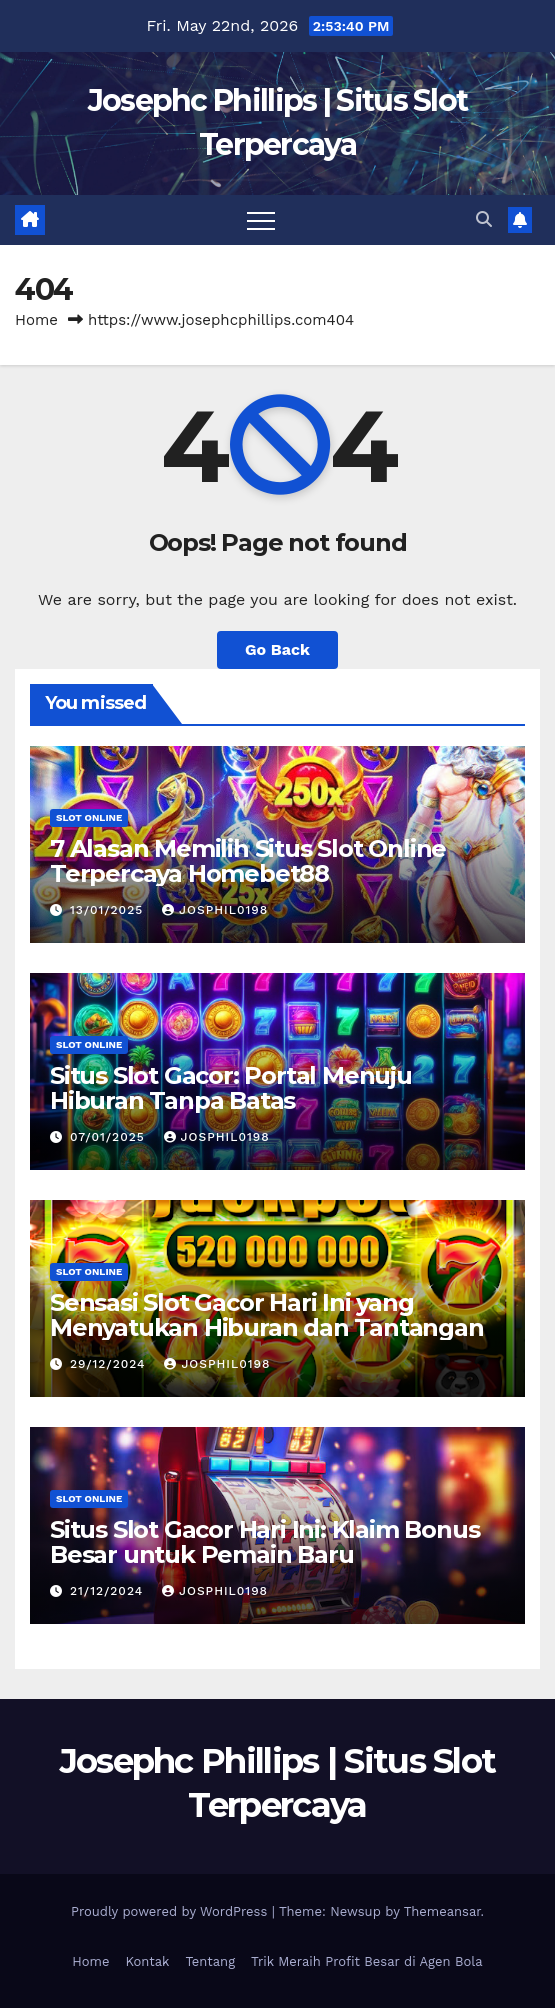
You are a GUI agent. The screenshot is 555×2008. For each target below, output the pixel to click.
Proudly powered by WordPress (171, 1911)
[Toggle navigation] (261, 220)
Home (36, 320)
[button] (484, 219)
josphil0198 (215, 910)
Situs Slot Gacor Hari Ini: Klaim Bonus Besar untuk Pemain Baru (264, 1542)
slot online (89, 817)
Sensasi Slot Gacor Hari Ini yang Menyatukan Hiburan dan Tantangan (267, 1315)
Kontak (147, 1961)
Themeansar (442, 1911)
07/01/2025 (110, 1137)
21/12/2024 (109, 1591)
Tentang (210, 1961)
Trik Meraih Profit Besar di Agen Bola (367, 1961)
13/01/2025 (109, 910)
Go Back (277, 649)
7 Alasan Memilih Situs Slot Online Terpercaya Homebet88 (248, 861)
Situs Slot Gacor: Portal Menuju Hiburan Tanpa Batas (231, 1088)
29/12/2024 (110, 1364)
